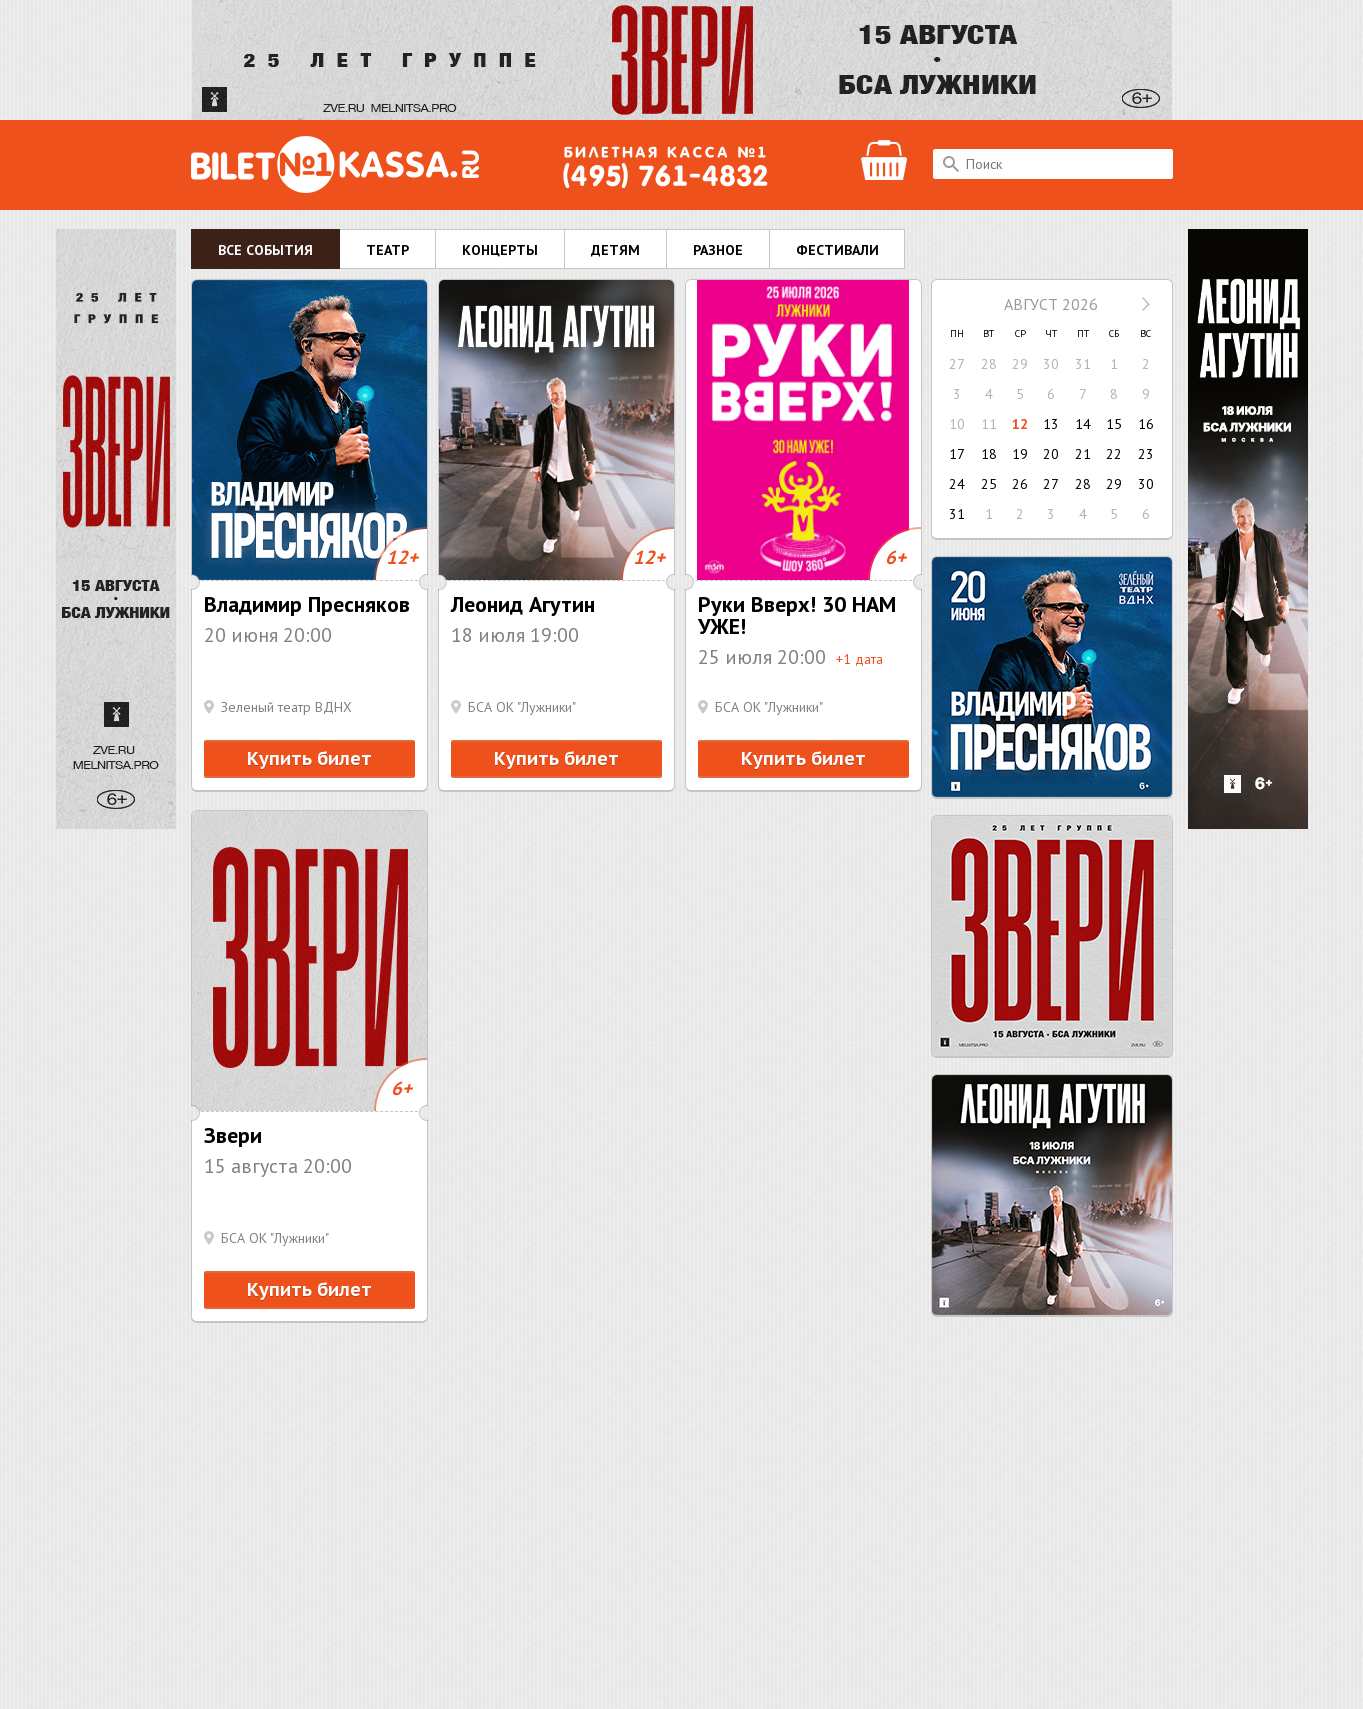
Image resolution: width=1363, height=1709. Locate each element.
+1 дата (859, 659)
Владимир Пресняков (307, 604)
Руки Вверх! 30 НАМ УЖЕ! (797, 615)
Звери (233, 1135)
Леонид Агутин (523, 604)
